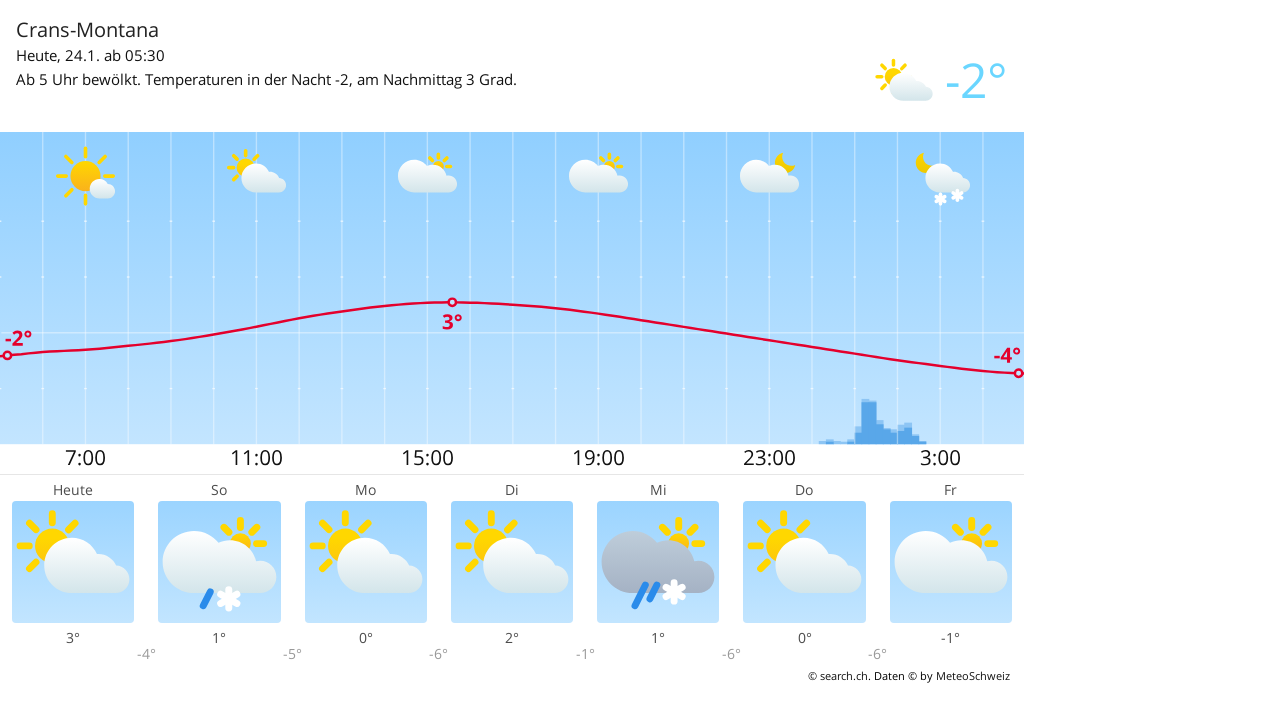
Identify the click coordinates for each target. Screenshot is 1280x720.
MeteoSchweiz (973, 675)
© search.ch (838, 675)
